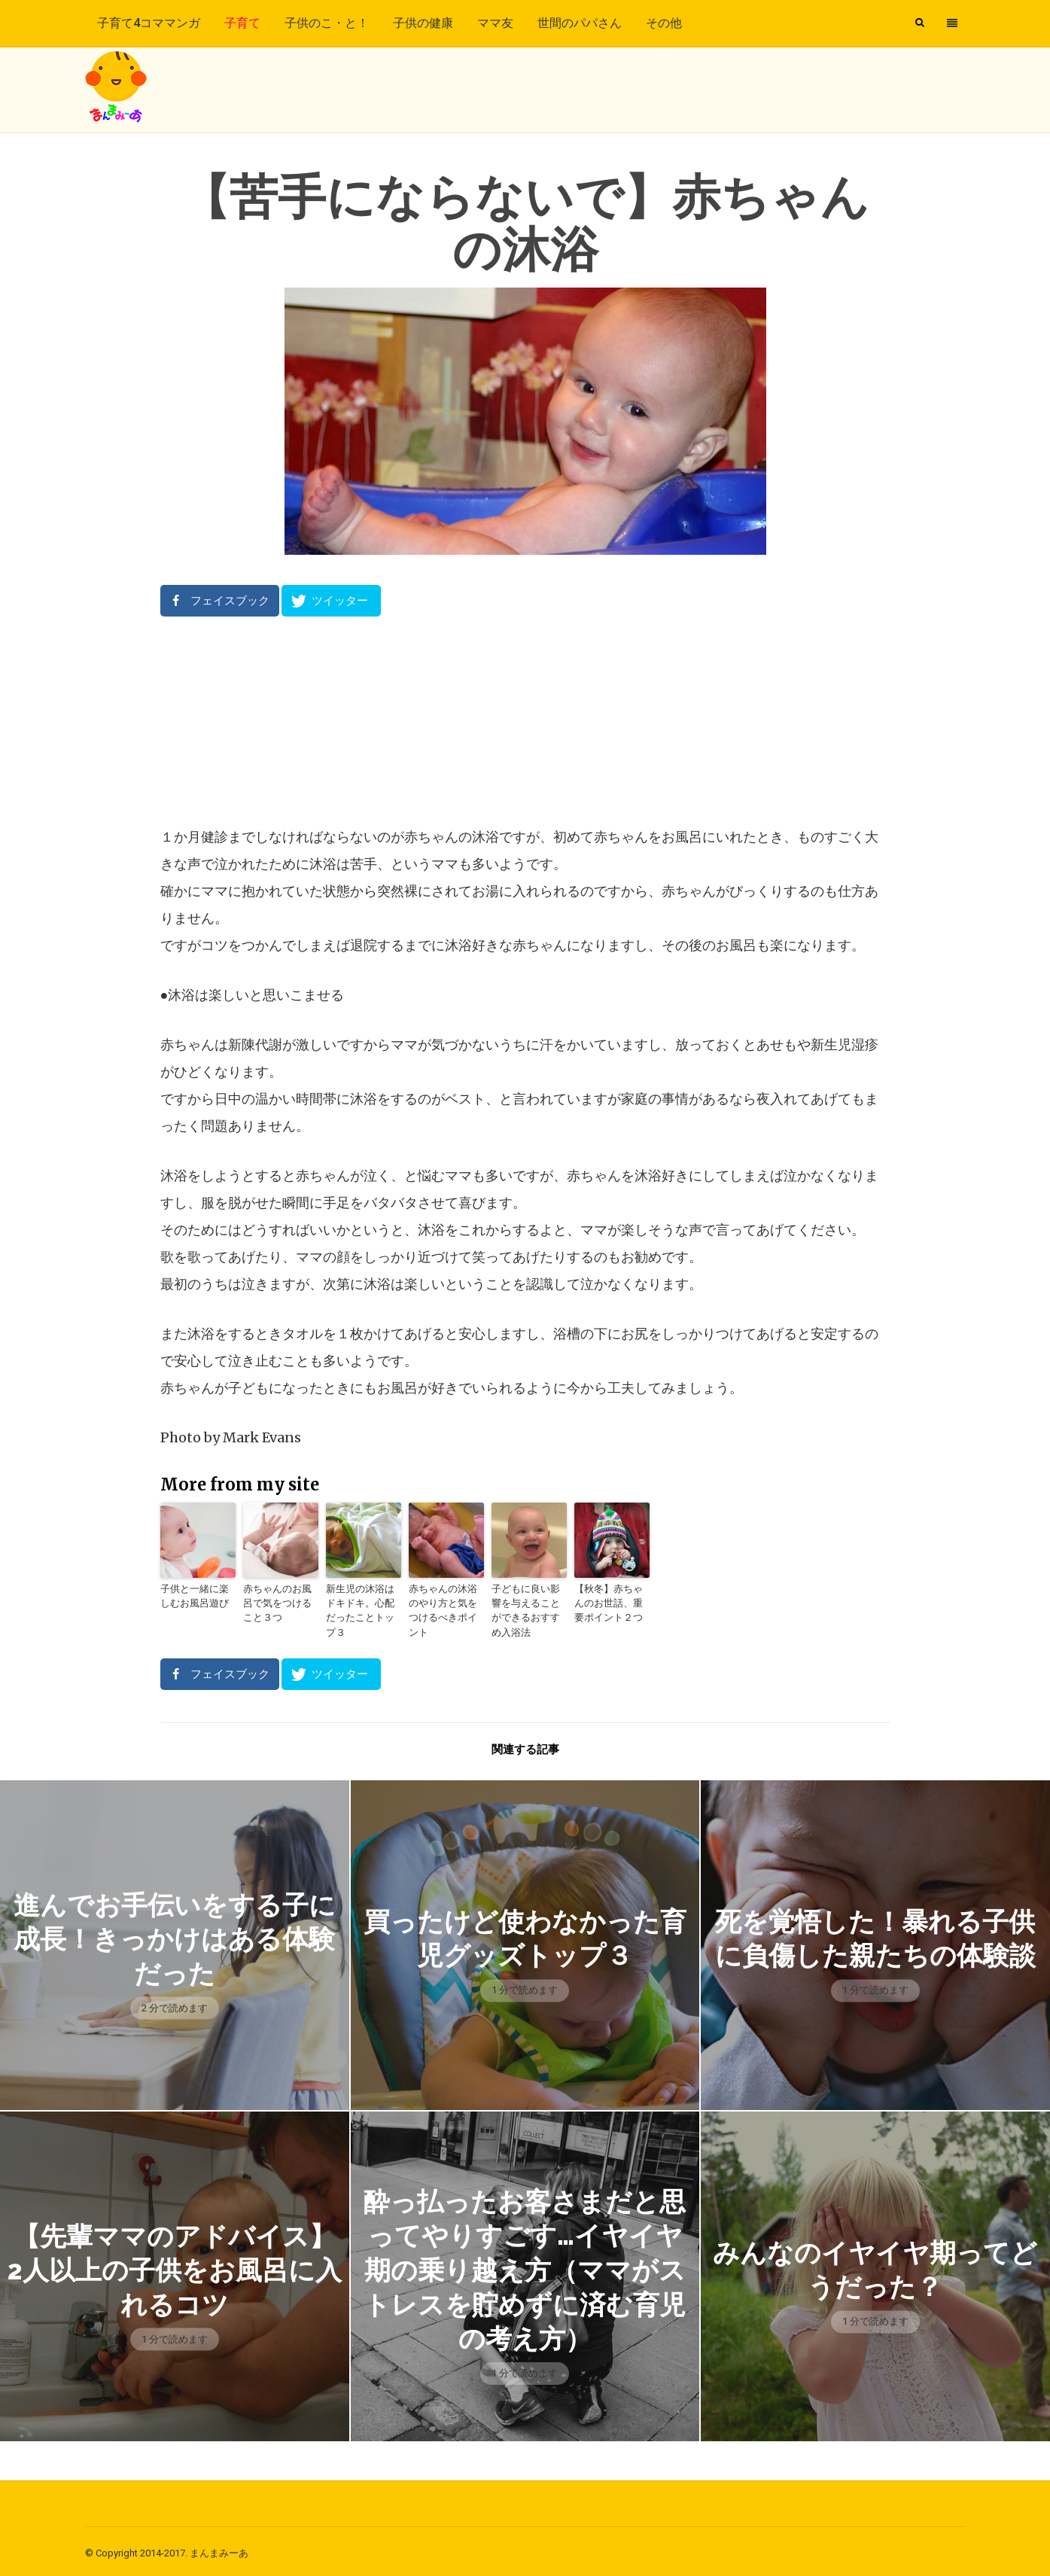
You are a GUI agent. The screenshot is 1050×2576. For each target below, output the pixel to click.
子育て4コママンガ (148, 23)
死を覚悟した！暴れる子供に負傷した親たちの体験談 (875, 1934)
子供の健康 (423, 23)
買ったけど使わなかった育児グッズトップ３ (525, 1934)
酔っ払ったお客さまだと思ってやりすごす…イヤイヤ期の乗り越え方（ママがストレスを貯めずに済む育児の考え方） (525, 2265)
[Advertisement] (525, 720)
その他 (664, 23)
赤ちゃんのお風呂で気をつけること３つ (279, 1601)
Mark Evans (262, 1437)
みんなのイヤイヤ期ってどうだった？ (875, 2265)
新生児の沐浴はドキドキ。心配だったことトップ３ (362, 1601)
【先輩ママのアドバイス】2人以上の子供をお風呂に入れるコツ (174, 2265)
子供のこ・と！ (327, 23)
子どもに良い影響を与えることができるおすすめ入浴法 (528, 1608)
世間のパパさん (579, 23)
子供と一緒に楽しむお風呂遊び (196, 1594)
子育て (242, 23)
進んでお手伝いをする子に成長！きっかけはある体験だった (174, 1934)
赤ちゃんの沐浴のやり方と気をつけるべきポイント (445, 1601)
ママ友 (495, 23)
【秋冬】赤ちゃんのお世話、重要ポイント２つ (610, 1601)
